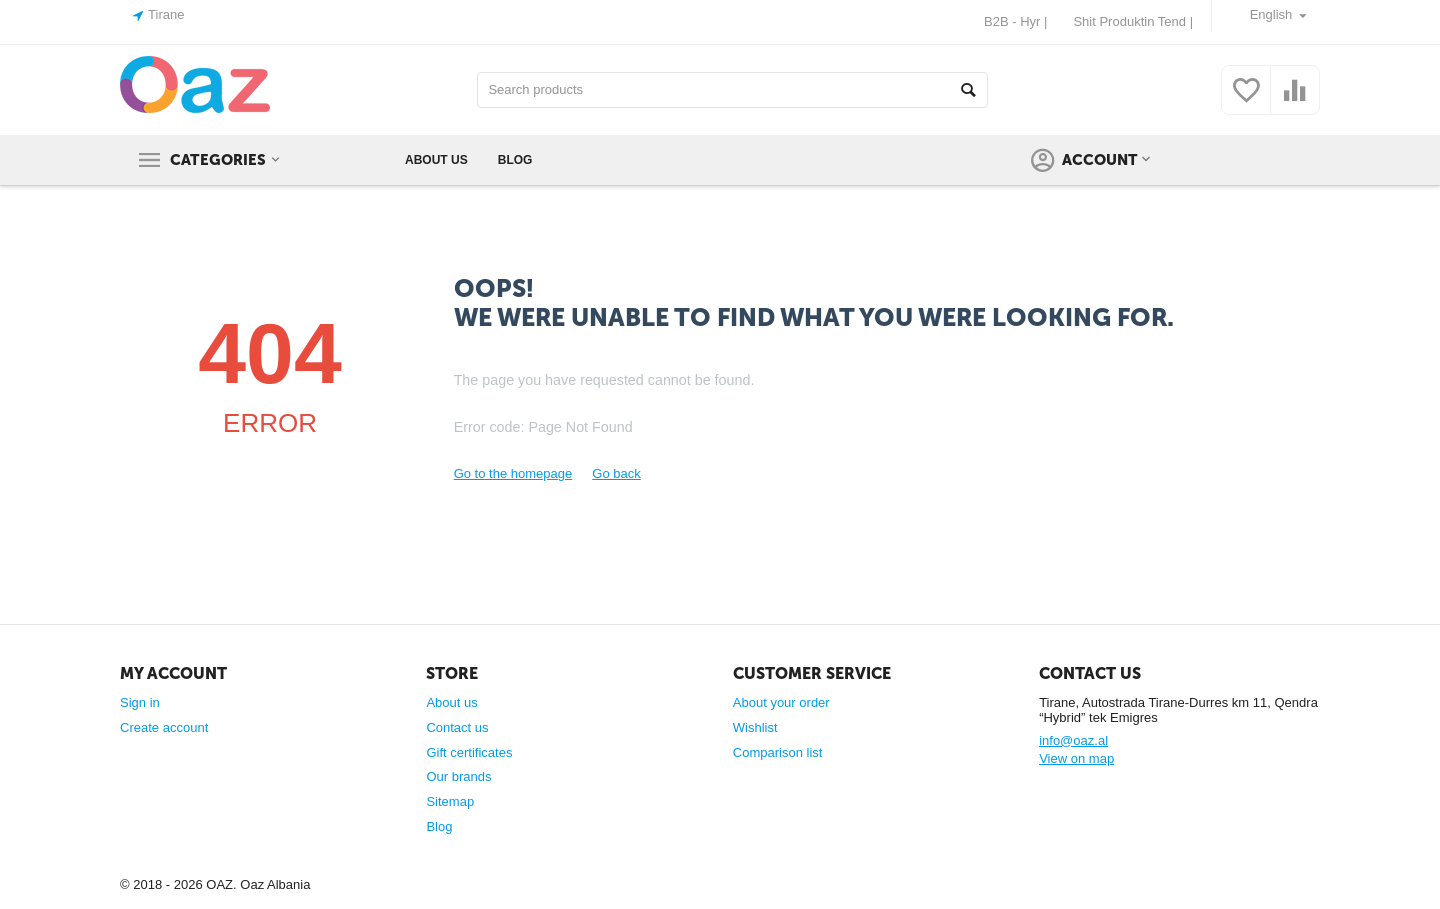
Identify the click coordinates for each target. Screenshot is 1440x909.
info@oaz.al (1073, 740)
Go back (616, 473)
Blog (439, 826)
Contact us (457, 727)
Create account (164, 727)
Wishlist (755, 727)
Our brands (458, 776)
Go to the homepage (513, 473)
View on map (1076, 758)
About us (451, 702)
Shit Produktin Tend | (1133, 21)
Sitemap (450, 801)
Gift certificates (469, 752)
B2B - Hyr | (1015, 21)
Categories (218, 160)
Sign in (140, 702)
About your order (781, 702)
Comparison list (778, 752)
